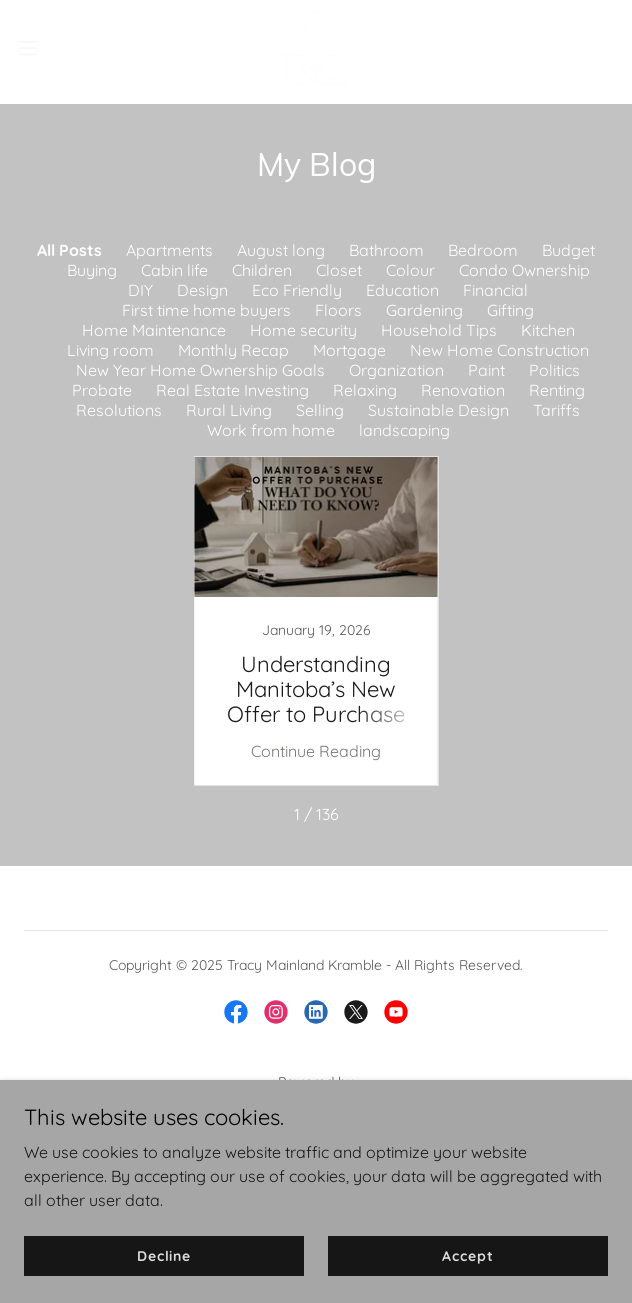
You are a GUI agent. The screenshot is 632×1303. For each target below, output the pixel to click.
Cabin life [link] (174, 270)
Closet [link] (339, 270)
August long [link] (281, 250)
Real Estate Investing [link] (232, 390)
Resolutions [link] (119, 410)
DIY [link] (140, 290)
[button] (54, 48)
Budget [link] (568, 250)
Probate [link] (102, 390)
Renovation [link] (463, 390)
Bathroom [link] (386, 250)
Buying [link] (92, 270)
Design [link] (202, 290)
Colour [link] (410, 270)
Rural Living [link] (229, 410)
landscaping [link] (404, 430)
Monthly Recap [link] (233, 350)
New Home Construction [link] (499, 350)
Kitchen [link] (548, 330)
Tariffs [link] (556, 410)
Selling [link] (320, 410)
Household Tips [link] (439, 330)
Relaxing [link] (365, 390)
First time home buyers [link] (206, 310)
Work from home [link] (271, 430)
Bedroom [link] (483, 250)
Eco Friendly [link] (297, 290)
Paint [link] (486, 370)
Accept (467, 1255)
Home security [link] (303, 330)
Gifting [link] (510, 310)
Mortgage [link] (349, 350)
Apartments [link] (169, 250)
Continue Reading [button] (316, 751)
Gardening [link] (424, 310)
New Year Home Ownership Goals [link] (200, 370)
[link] (316, 48)
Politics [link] (554, 370)
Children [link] (262, 270)
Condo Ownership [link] (524, 270)
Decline (164, 1255)
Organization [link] (396, 370)
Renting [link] (557, 390)
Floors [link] (338, 310)
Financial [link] (495, 290)
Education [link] (402, 290)
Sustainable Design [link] (438, 410)
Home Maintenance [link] (154, 330)
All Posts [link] (69, 250)
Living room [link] (110, 350)
